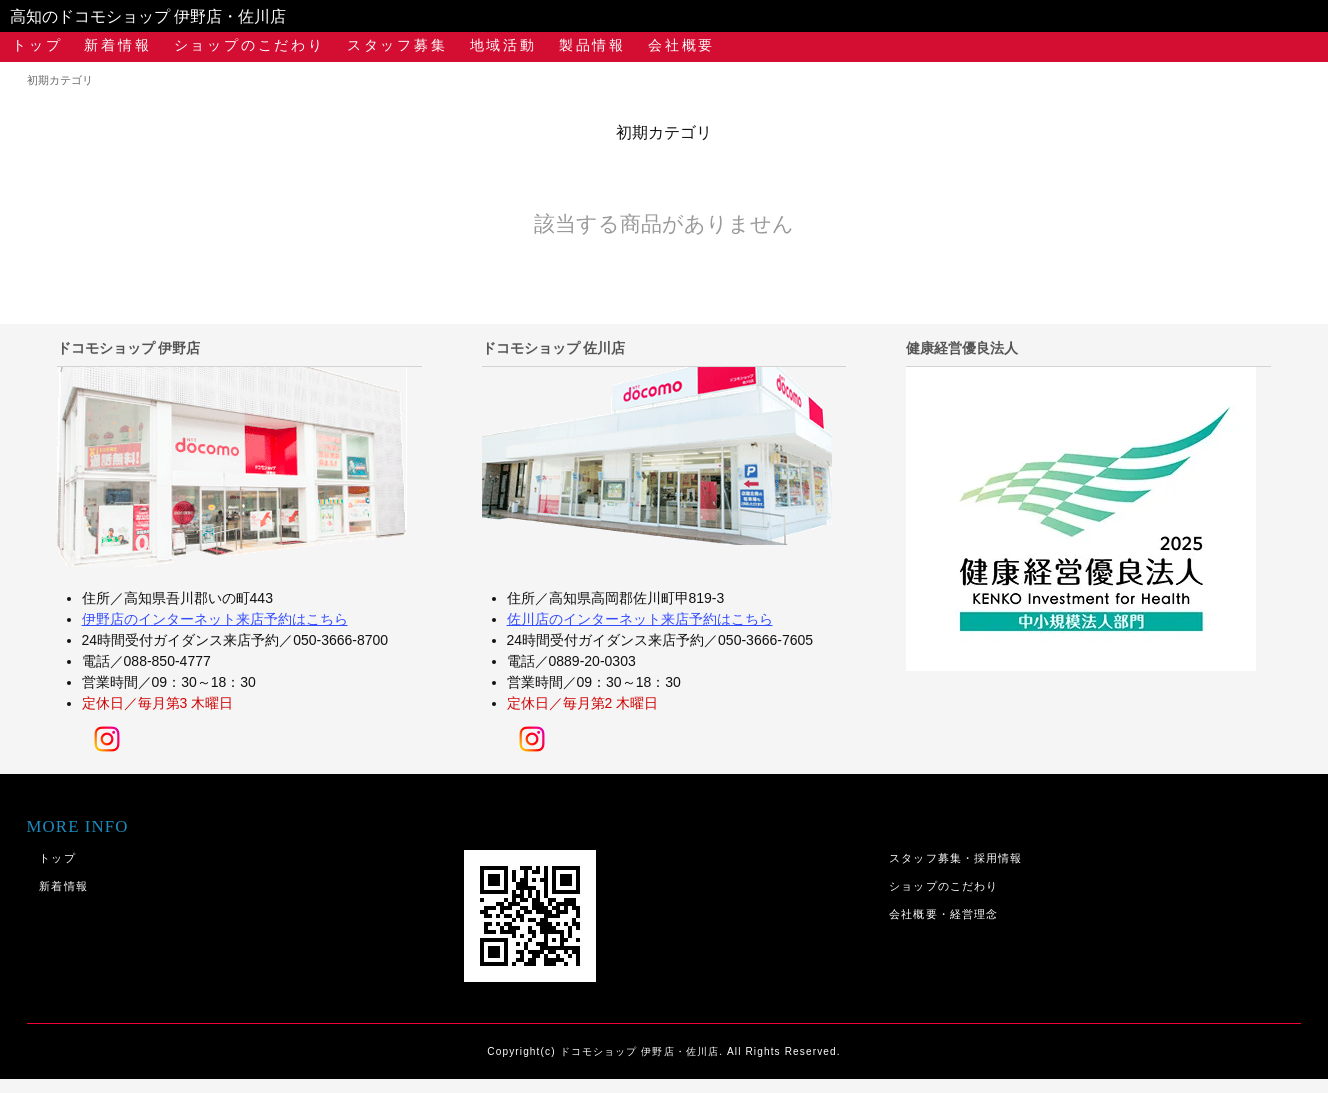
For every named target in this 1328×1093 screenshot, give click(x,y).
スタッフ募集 (397, 45)
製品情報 (592, 45)
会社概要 (681, 45)
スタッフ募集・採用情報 (955, 858)
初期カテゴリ (60, 80)
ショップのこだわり (249, 45)
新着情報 (117, 45)
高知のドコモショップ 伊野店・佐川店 (148, 16)
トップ (37, 45)
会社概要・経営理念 (943, 914)
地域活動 (503, 45)
